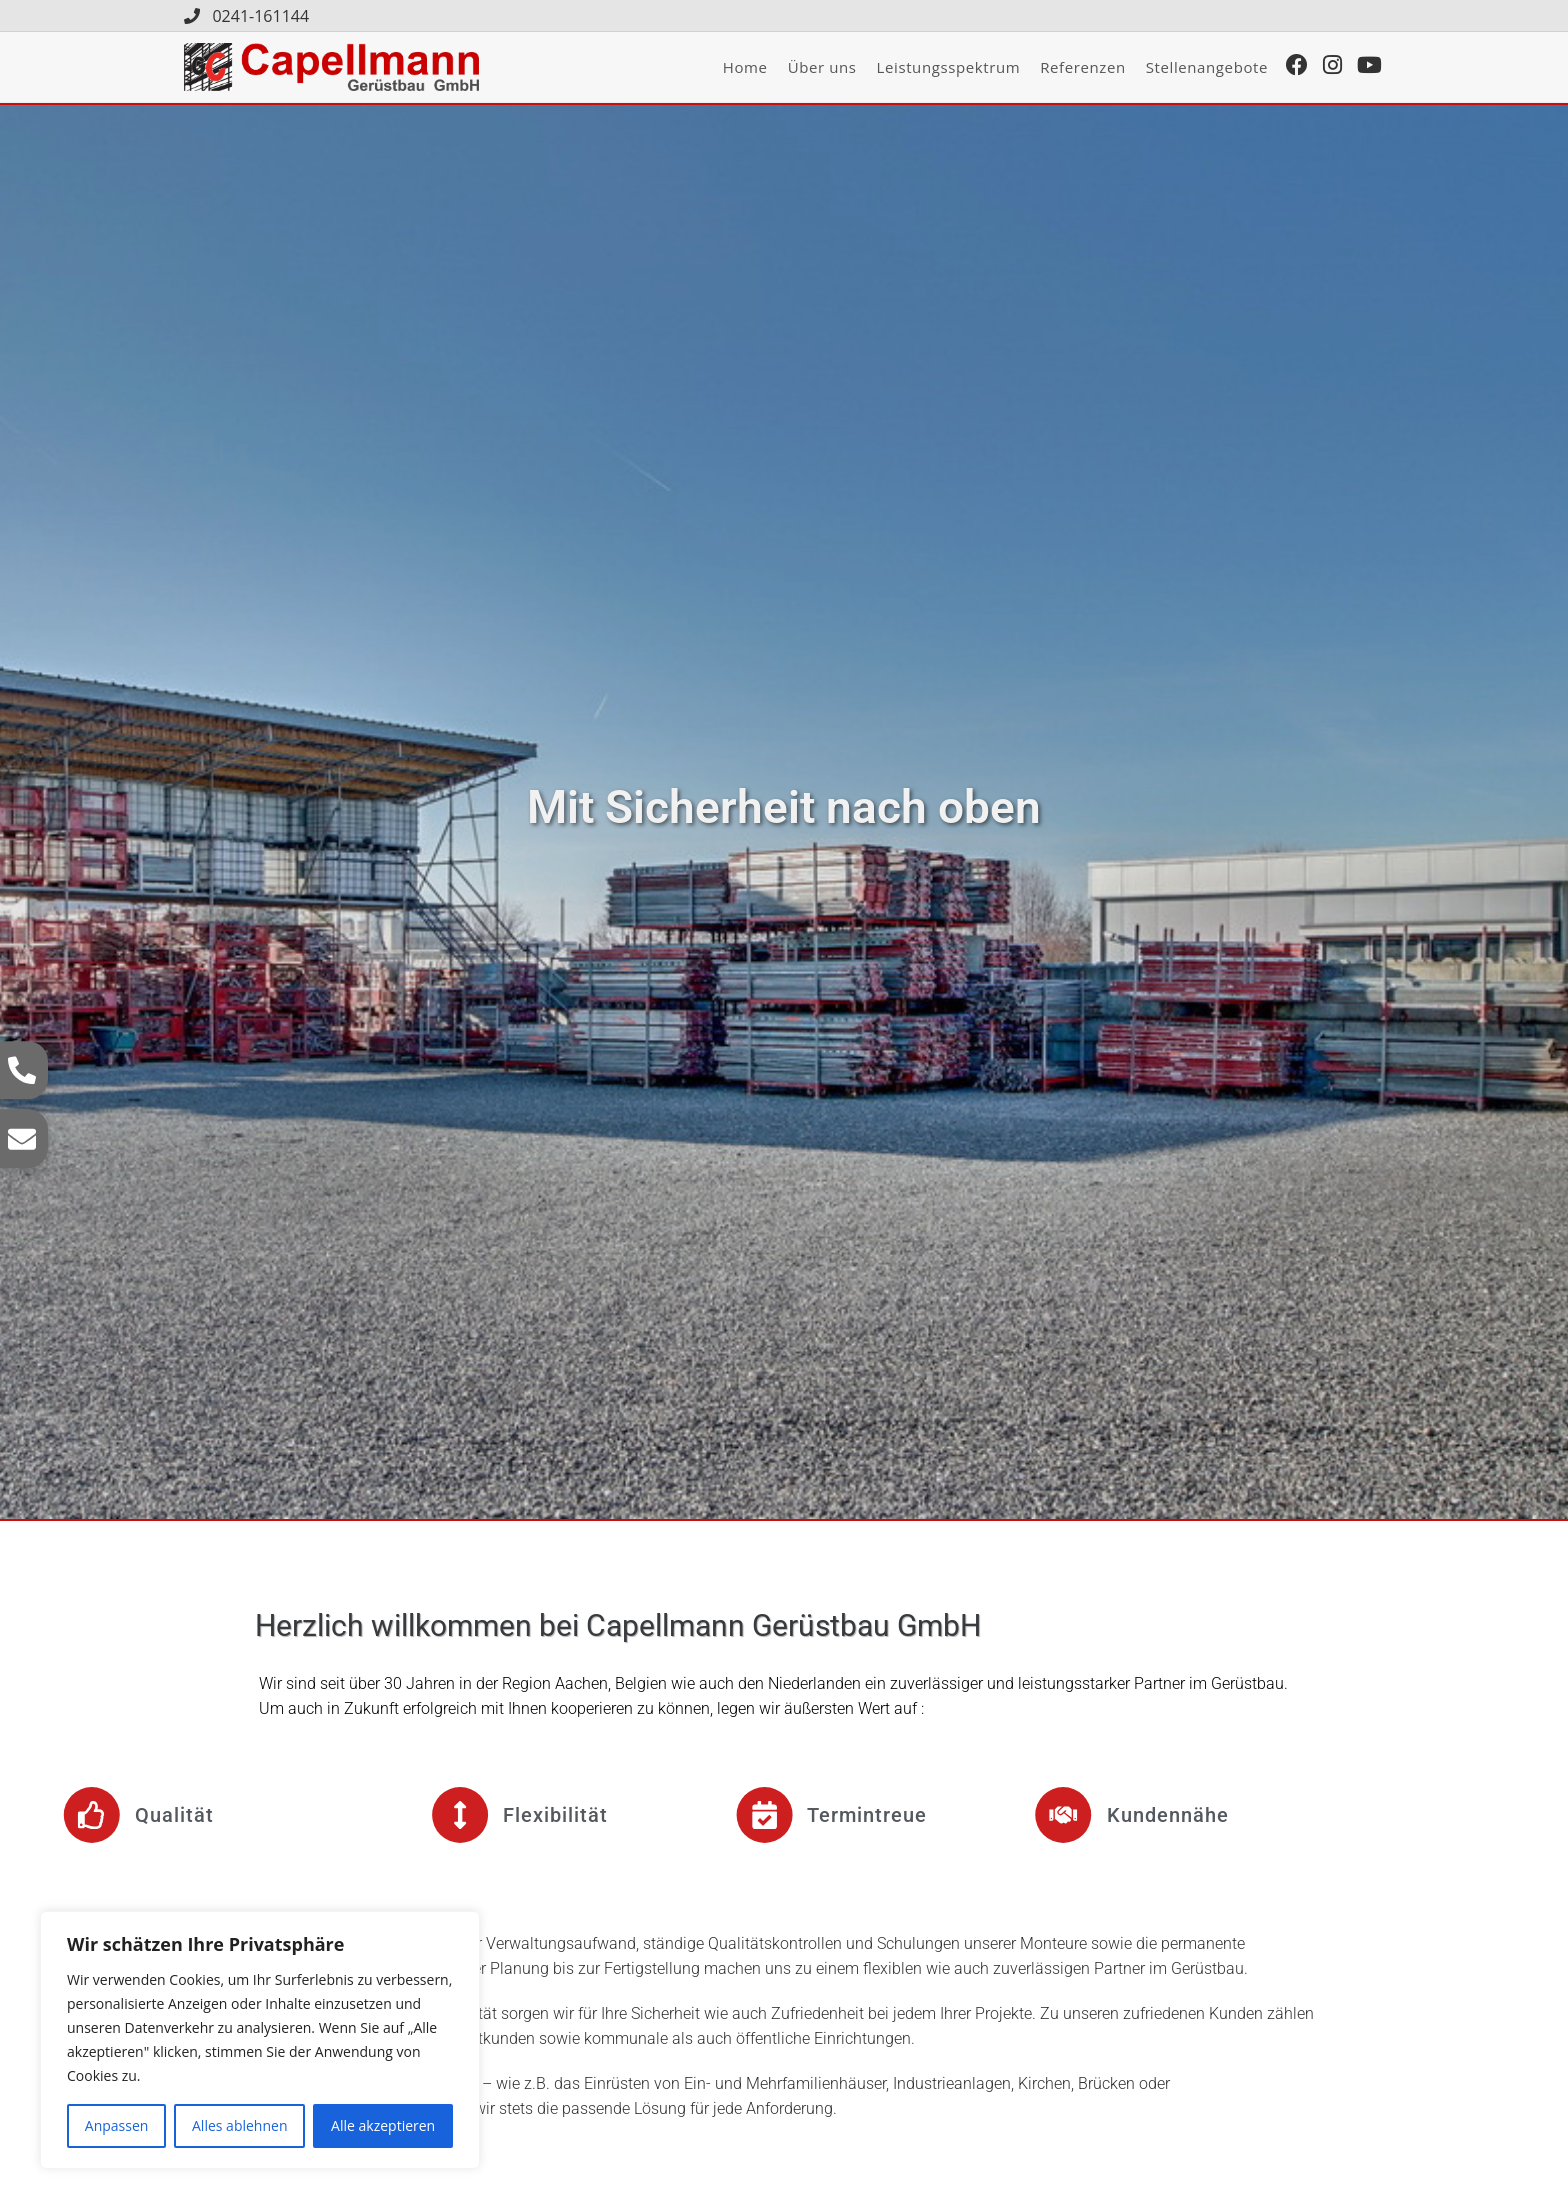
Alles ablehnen (239, 2125)
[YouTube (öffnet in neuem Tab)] (1374, 66)
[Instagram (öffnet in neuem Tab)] (1337, 66)
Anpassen (117, 2125)
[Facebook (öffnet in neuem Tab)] (1302, 66)
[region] (260, 2040)
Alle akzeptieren (383, 2125)
